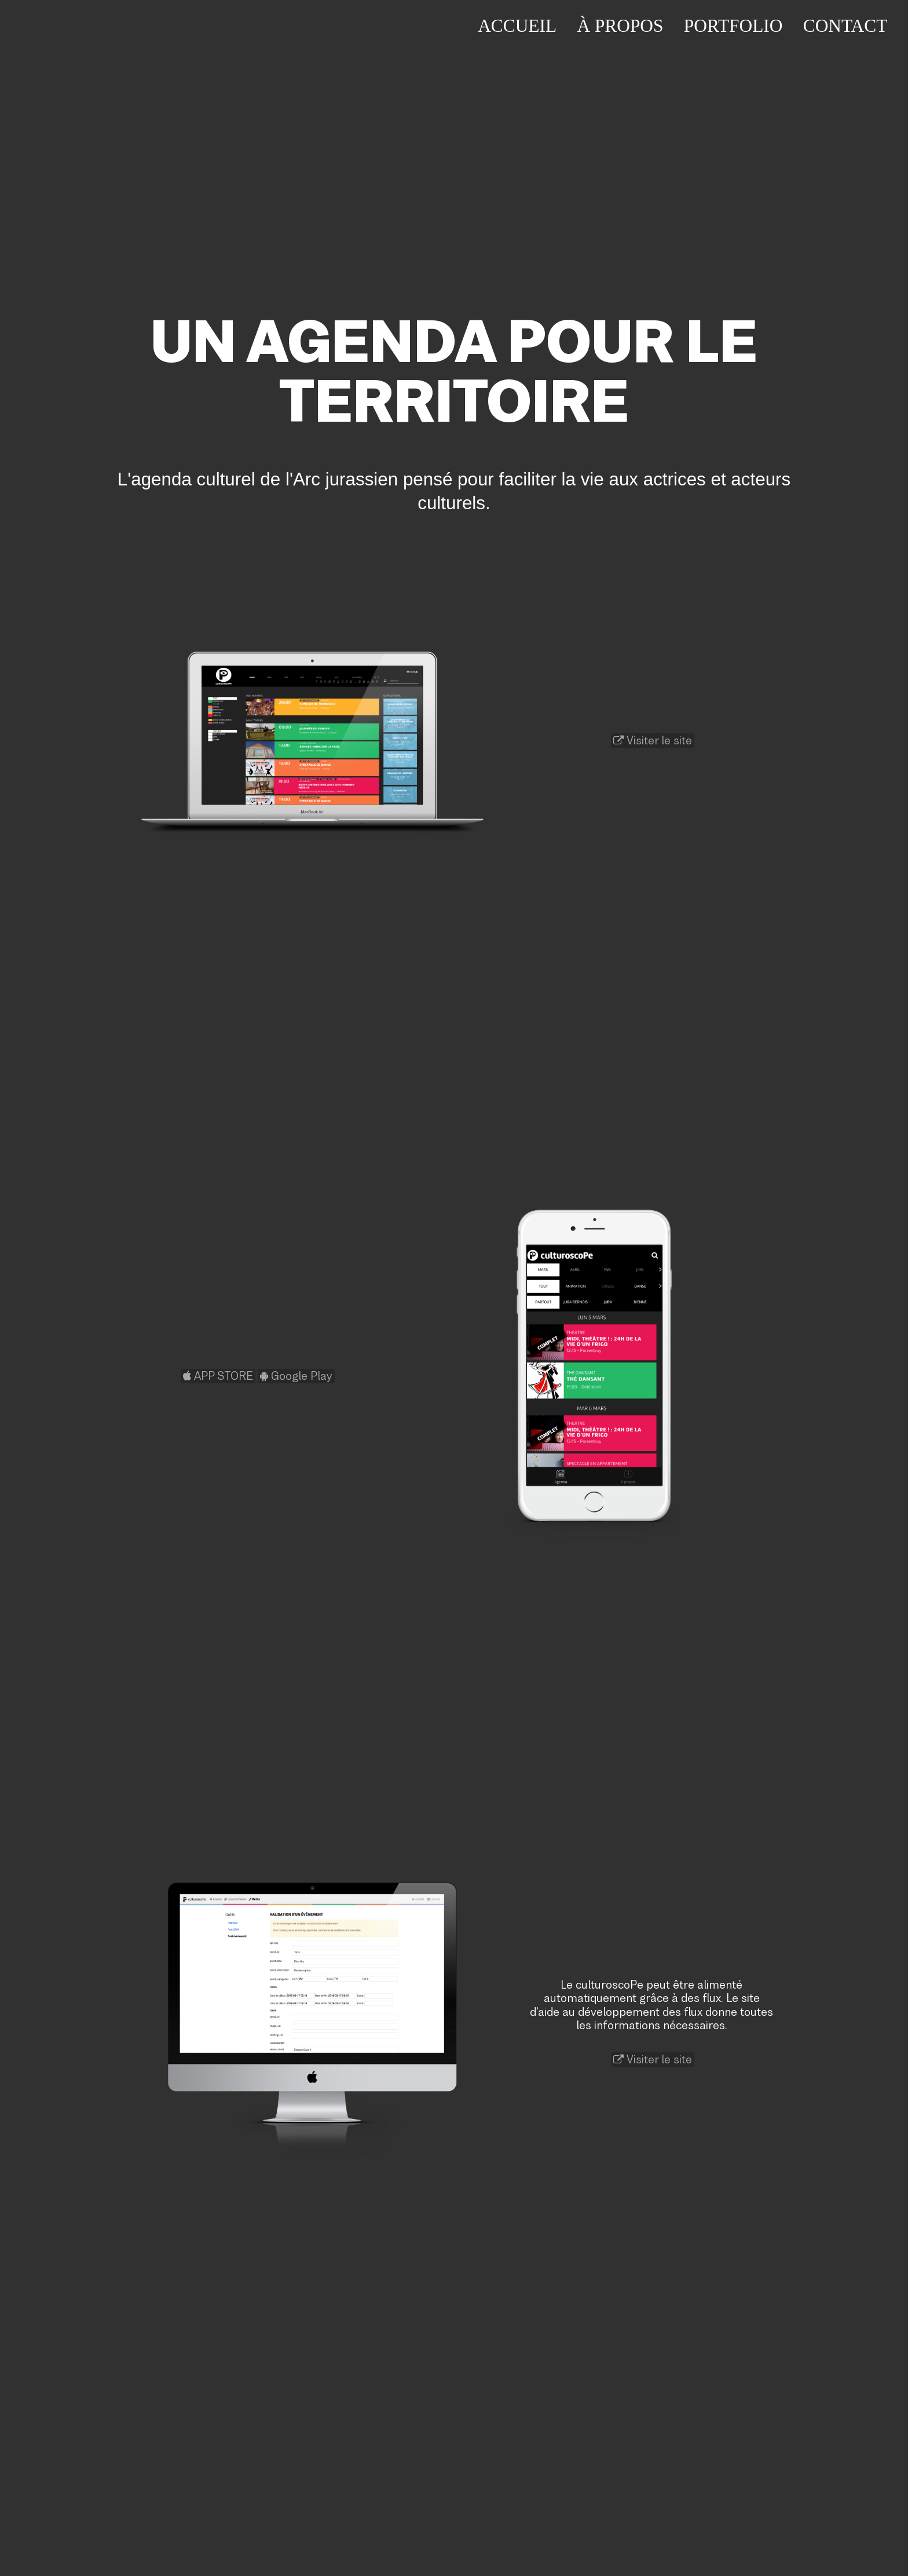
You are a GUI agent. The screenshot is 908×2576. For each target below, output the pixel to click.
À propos (620, 26)
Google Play (296, 1376)
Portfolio (733, 26)
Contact (845, 26)
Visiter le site (652, 741)
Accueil (517, 26)
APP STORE (218, 1376)
